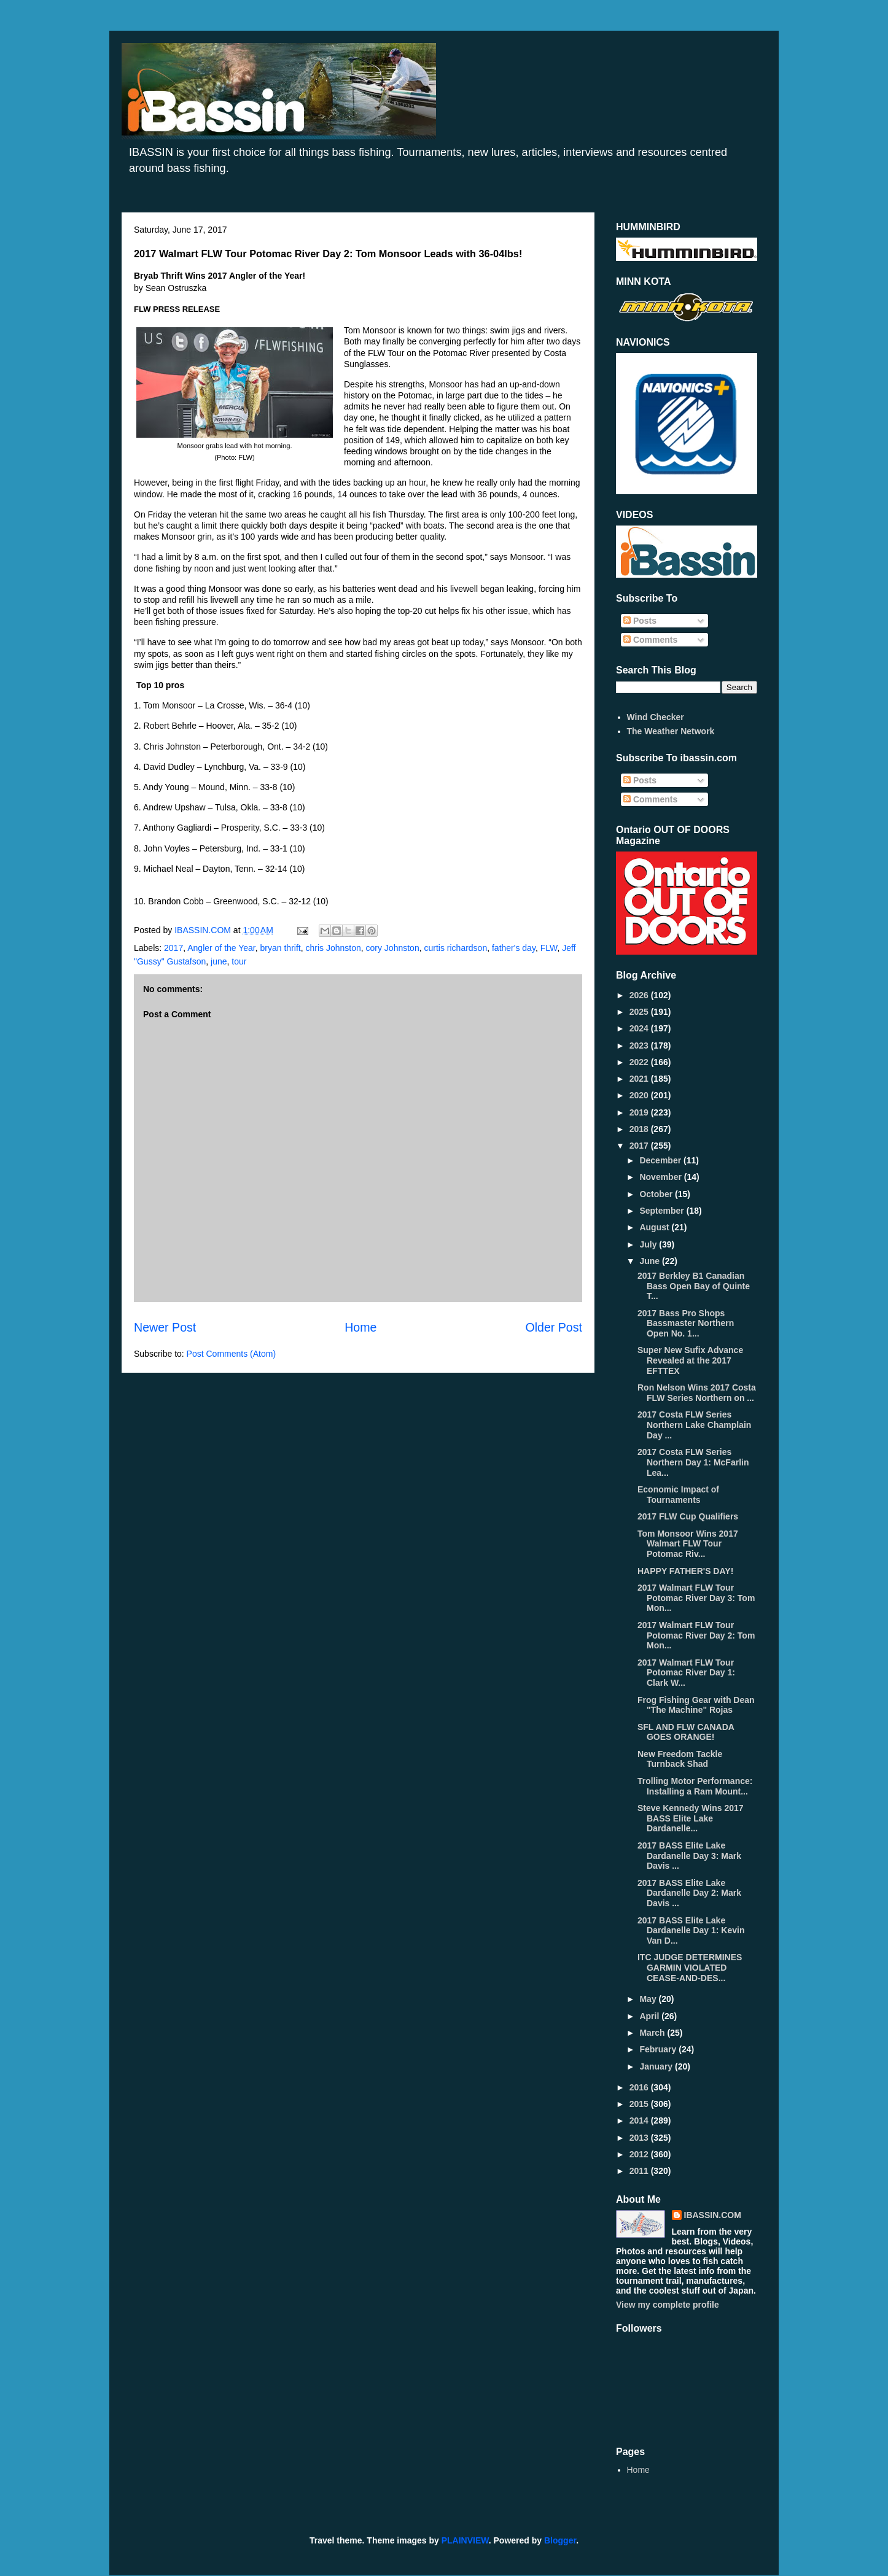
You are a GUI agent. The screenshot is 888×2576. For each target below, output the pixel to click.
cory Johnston (392, 948)
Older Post (553, 1327)
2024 (640, 1028)
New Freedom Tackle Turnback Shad (679, 1759)
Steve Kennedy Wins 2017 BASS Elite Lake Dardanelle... (690, 1818)
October (657, 1194)
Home (360, 1327)
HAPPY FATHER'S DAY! (685, 1571)
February (659, 2049)
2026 (640, 995)
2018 (640, 1129)
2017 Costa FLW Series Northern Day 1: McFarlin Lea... (693, 1462)
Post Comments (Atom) (231, 1354)
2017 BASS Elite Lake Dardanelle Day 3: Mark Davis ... (689, 1856)
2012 (640, 2154)
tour (239, 961)
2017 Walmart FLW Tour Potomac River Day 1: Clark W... (686, 1673)
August (655, 1227)
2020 (640, 1095)
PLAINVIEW (465, 2540)
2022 (640, 1062)
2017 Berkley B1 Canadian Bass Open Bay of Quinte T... (693, 1286)
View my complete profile (667, 2305)
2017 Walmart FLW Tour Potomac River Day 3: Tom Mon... (696, 1598)
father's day (514, 948)
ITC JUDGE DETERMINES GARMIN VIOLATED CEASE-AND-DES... (689, 1967)
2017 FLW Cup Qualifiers (687, 1516)
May (648, 1999)
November (661, 1177)
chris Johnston (332, 948)
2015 (640, 2104)
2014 (640, 2120)
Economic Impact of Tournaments (678, 1494)
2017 (173, 948)
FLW (549, 948)
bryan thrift (280, 948)
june (219, 961)
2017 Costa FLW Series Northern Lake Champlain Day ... (694, 1425)
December (661, 1160)
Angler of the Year (221, 948)
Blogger (560, 2540)
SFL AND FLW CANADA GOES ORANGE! (685, 1732)
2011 (640, 2171)
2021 (640, 1079)
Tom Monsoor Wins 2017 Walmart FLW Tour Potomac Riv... (687, 1544)
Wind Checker (655, 717)
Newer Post (165, 1327)
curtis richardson (455, 948)
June (650, 1261)
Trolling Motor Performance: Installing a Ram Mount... (694, 1786)
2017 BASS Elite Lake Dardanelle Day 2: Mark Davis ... (689, 1893)
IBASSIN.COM (203, 930)
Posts (639, 621)
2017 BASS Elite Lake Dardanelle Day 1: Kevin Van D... (691, 1930)
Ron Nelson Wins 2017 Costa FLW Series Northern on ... (696, 1393)
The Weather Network (671, 731)
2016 (640, 2087)
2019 (640, 1112)
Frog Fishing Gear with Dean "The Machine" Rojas (696, 1705)
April (650, 2016)
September (662, 1211)
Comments (650, 640)
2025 (640, 1012)
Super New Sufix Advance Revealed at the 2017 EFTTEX (690, 1360)
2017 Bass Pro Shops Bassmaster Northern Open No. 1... (685, 1323)
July (649, 1244)
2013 (640, 2138)
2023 (640, 1045)
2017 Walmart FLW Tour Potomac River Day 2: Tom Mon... (696, 1635)
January (657, 2066)
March (653, 2033)
